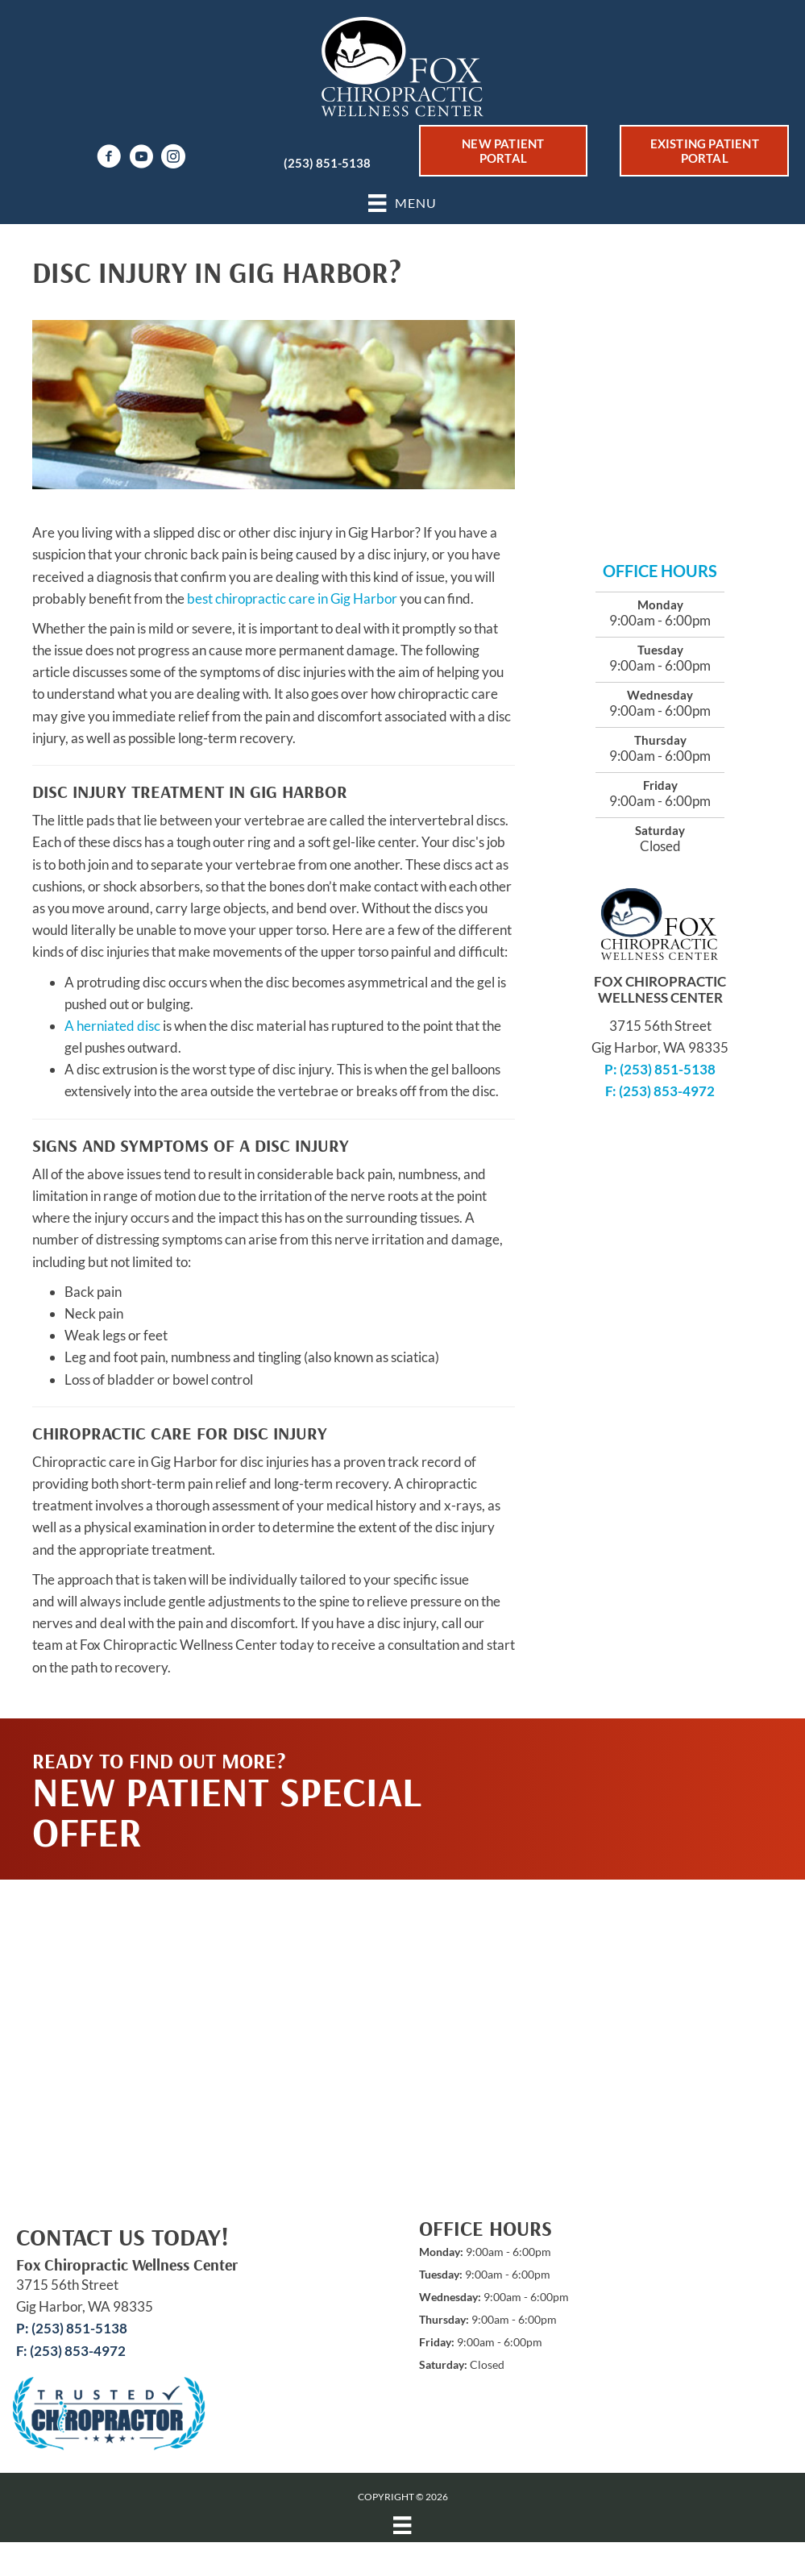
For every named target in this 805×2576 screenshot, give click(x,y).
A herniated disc (112, 1025)
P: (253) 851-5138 (660, 1069)
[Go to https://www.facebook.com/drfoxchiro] (109, 158)
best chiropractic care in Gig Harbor (292, 598)
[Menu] (402, 2525)
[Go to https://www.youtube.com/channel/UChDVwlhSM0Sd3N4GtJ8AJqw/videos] (141, 158)
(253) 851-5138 (327, 163)
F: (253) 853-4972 (660, 1090)
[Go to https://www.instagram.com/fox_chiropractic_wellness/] (173, 158)
